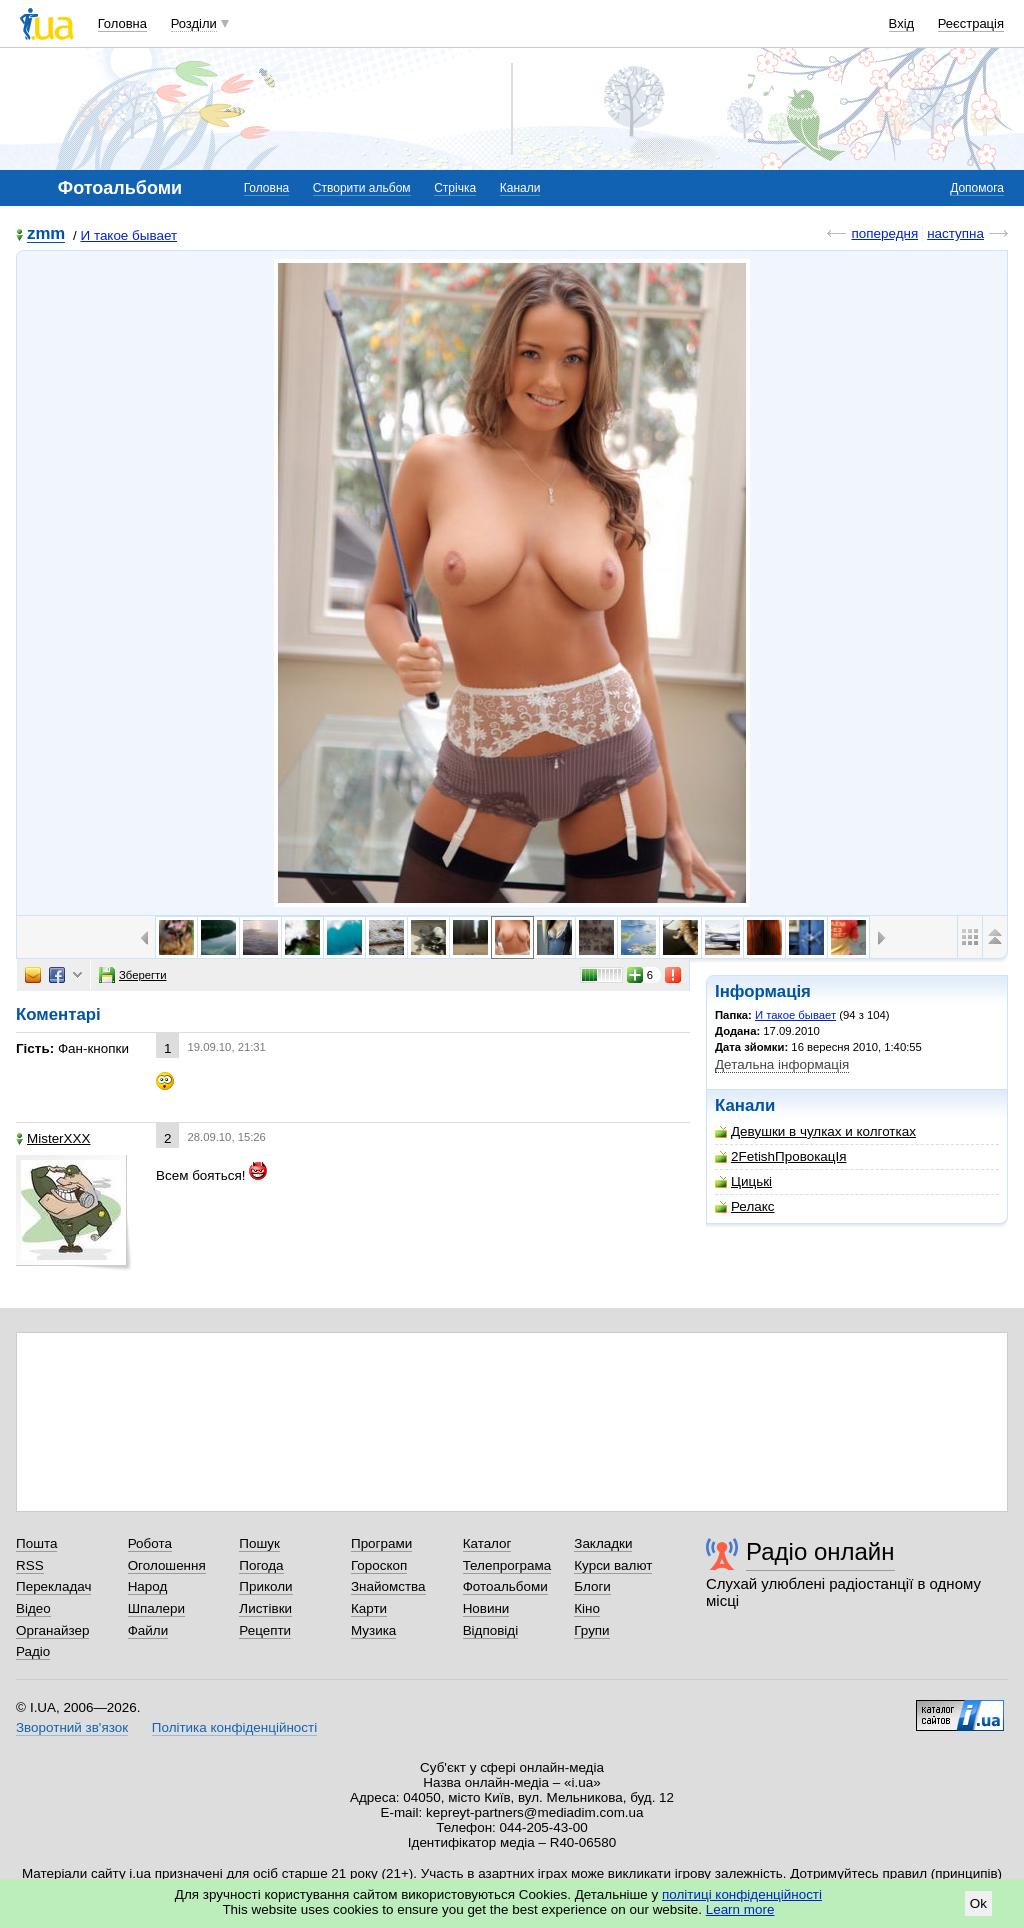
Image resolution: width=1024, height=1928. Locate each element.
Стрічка (455, 188)
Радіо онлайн (820, 1551)
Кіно (587, 1608)
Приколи (265, 1586)
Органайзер (52, 1630)
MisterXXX (53, 1138)
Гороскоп (379, 1565)
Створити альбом (362, 188)
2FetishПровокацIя (781, 1156)
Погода (261, 1565)
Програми (381, 1543)
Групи (591, 1630)
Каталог (487, 1543)
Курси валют (613, 1565)
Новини (486, 1608)
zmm (46, 234)
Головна (122, 23)
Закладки (603, 1543)
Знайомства (388, 1586)
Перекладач (53, 1586)
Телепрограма (507, 1565)
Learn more (740, 1909)
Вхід (902, 23)
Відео (33, 1608)
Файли (148, 1630)
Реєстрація (971, 23)
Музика (373, 1630)
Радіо (33, 1651)
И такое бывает (128, 235)
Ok (978, 1903)
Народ (148, 1586)
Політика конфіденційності (234, 1727)
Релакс (744, 1206)
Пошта (36, 1543)
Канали (520, 188)
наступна (955, 233)
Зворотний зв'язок (72, 1727)
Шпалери (156, 1608)
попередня (884, 233)
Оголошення (167, 1565)
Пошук (259, 1543)
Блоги (592, 1586)
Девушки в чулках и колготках (815, 1131)
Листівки (265, 1608)
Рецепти (265, 1630)
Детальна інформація (782, 1064)
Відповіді (491, 1630)
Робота (150, 1543)
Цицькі (743, 1181)
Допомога (977, 188)
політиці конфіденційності (742, 1894)
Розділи (194, 23)
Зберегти (133, 975)
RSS (30, 1565)
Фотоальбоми (505, 1586)
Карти (369, 1608)
